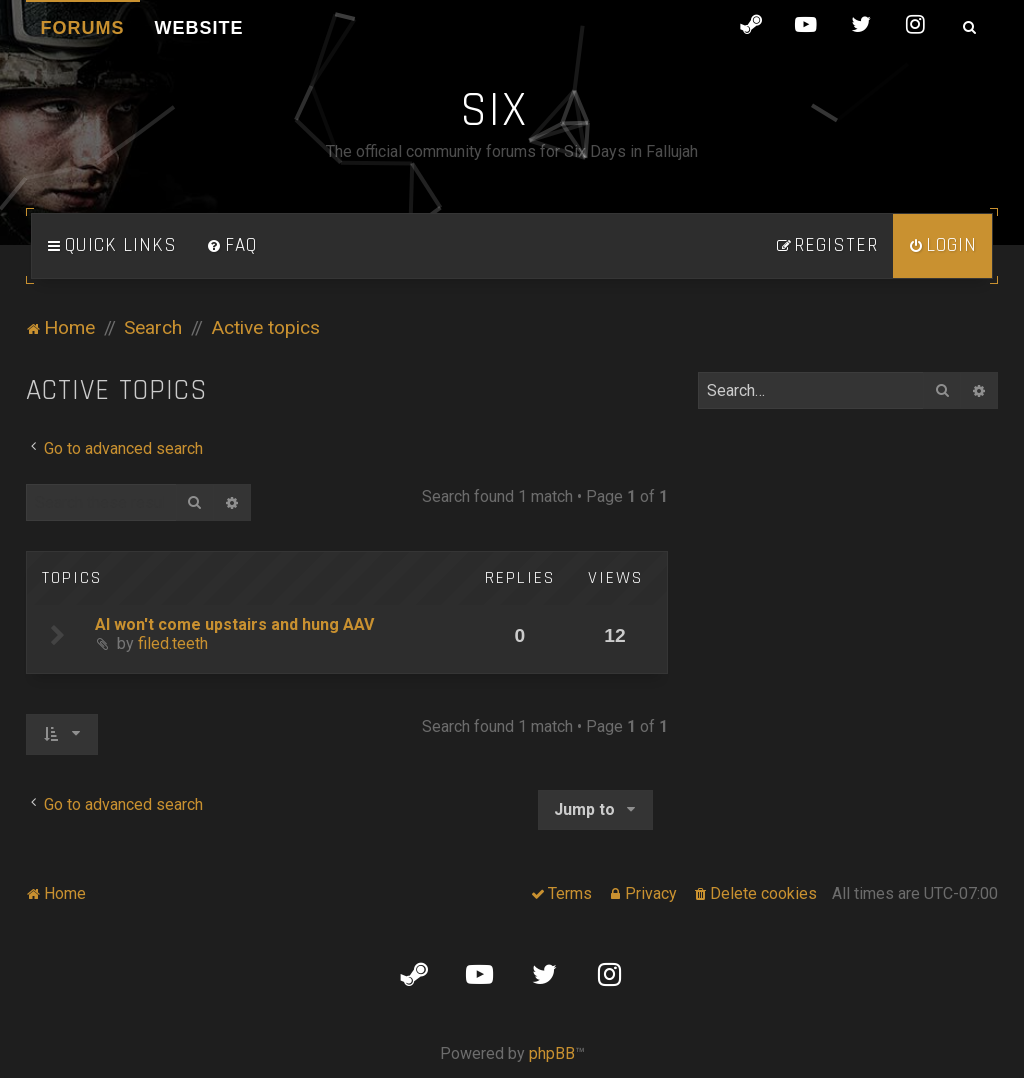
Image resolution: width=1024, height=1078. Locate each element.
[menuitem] (232, 246)
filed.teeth (173, 643)
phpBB (552, 1053)
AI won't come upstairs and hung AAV (234, 624)
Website (199, 28)
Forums (83, 28)
